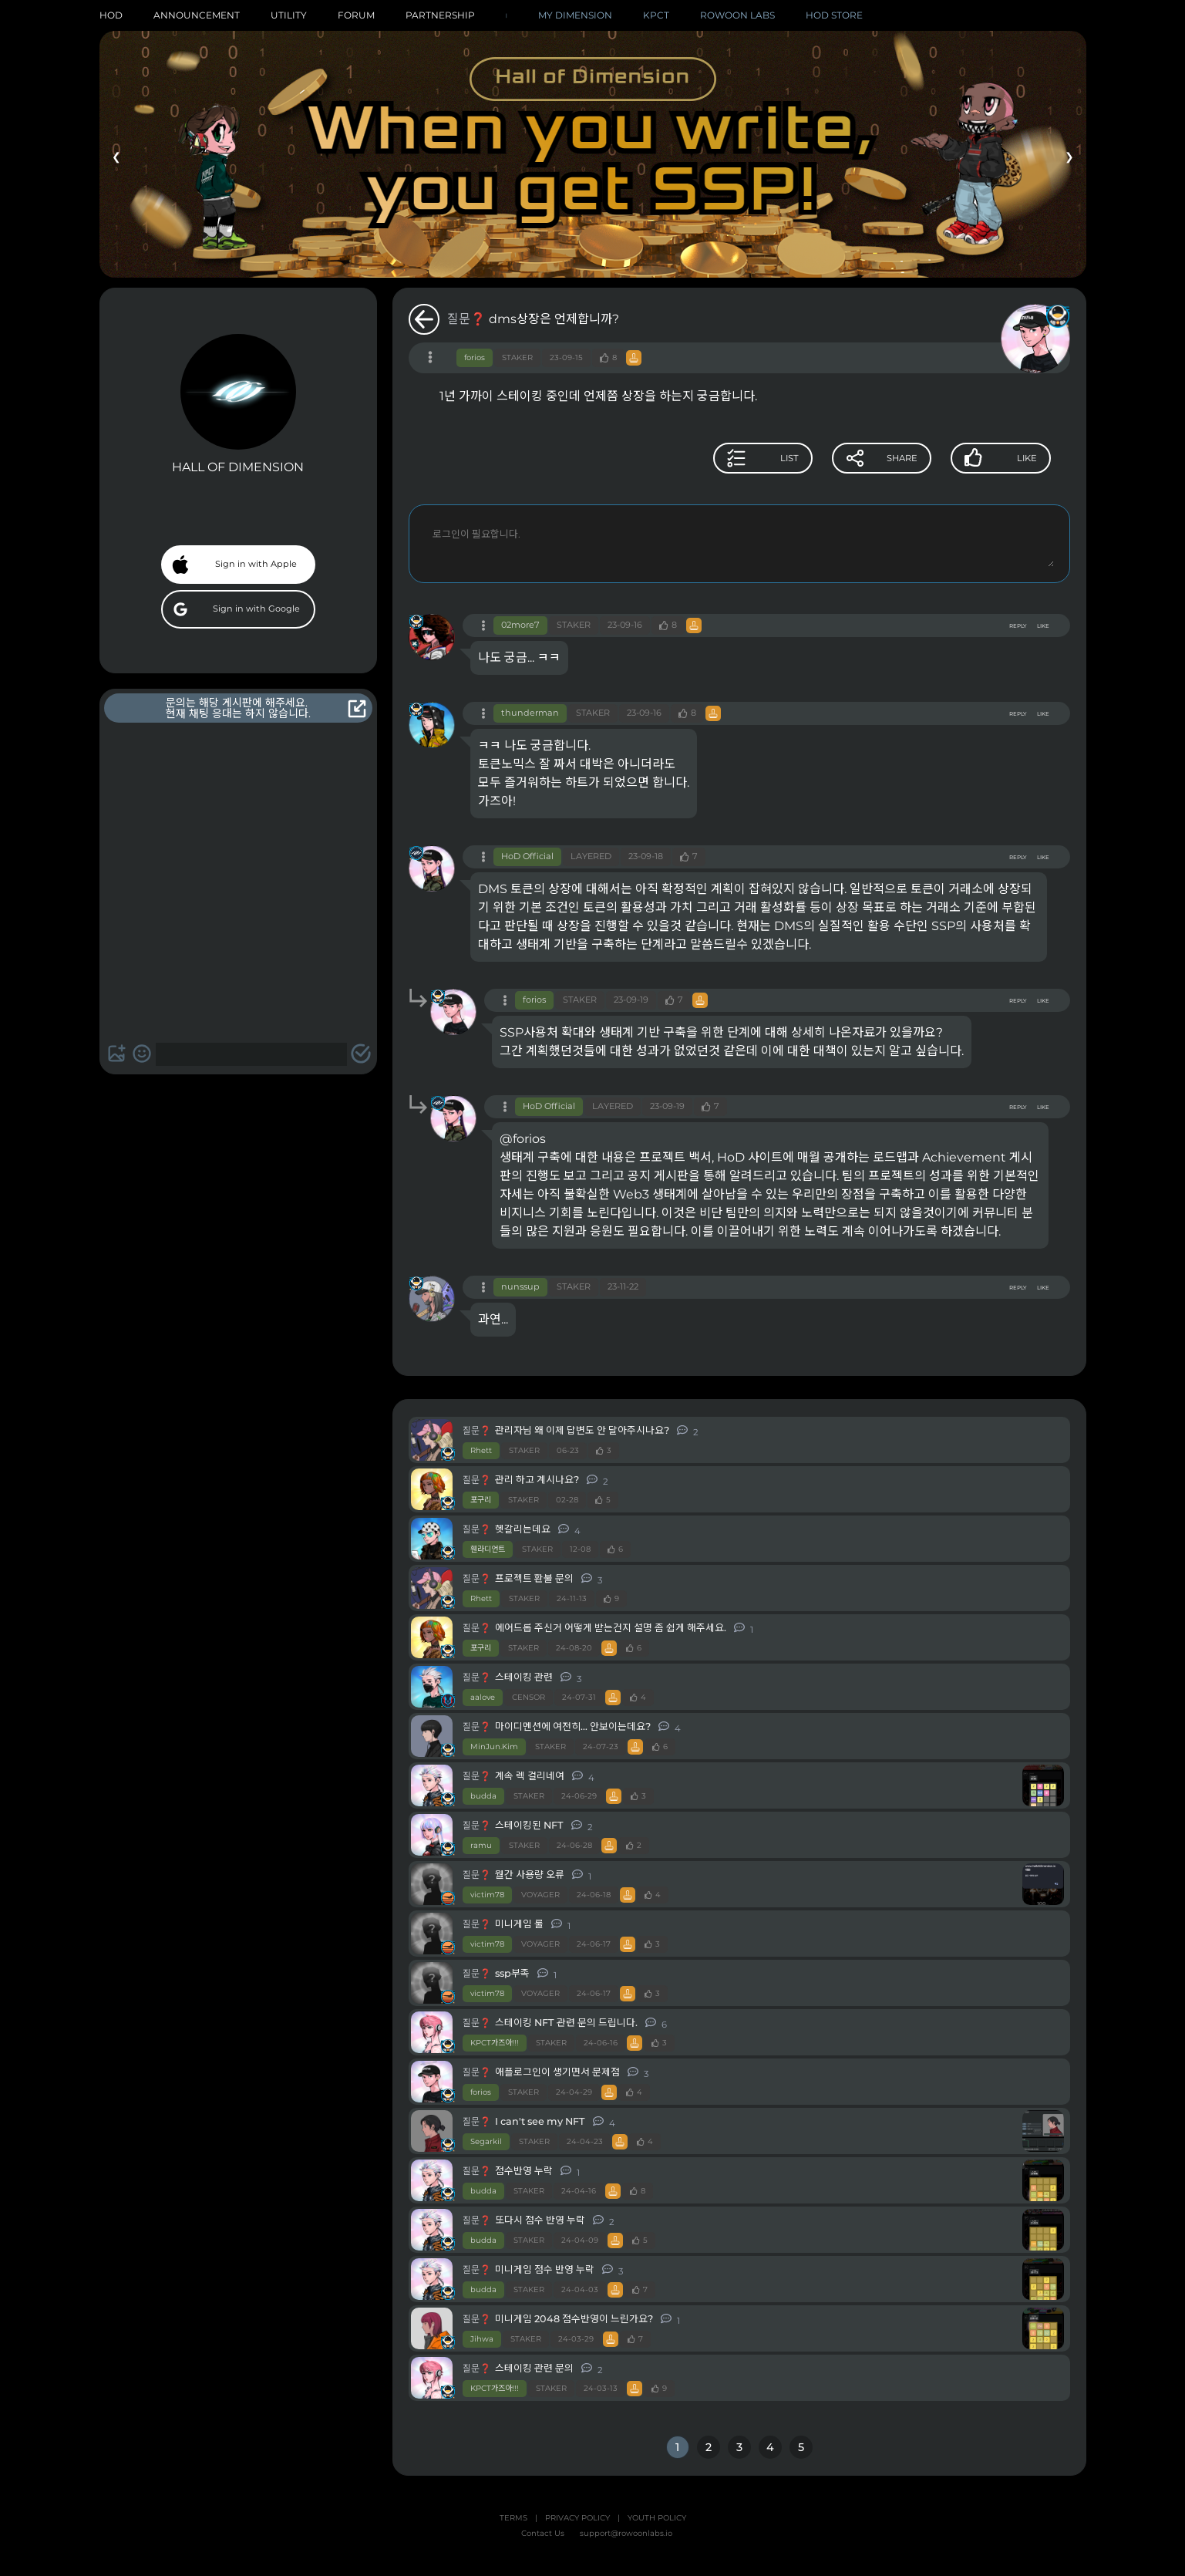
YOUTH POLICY (657, 2518)
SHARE (858, 458)
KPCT (656, 15)
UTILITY (289, 15)
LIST (723, 458)
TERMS (513, 2518)
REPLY (1017, 625)
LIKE (1043, 625)
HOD (111, 15)
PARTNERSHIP (440, 15)
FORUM (356, 15)
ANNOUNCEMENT (196, 15)
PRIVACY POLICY (577, 2518)
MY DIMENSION (575, 15)
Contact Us (542, 2533)
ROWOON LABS (737, 15)
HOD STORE (834, 15)
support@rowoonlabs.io (626, 2533)
